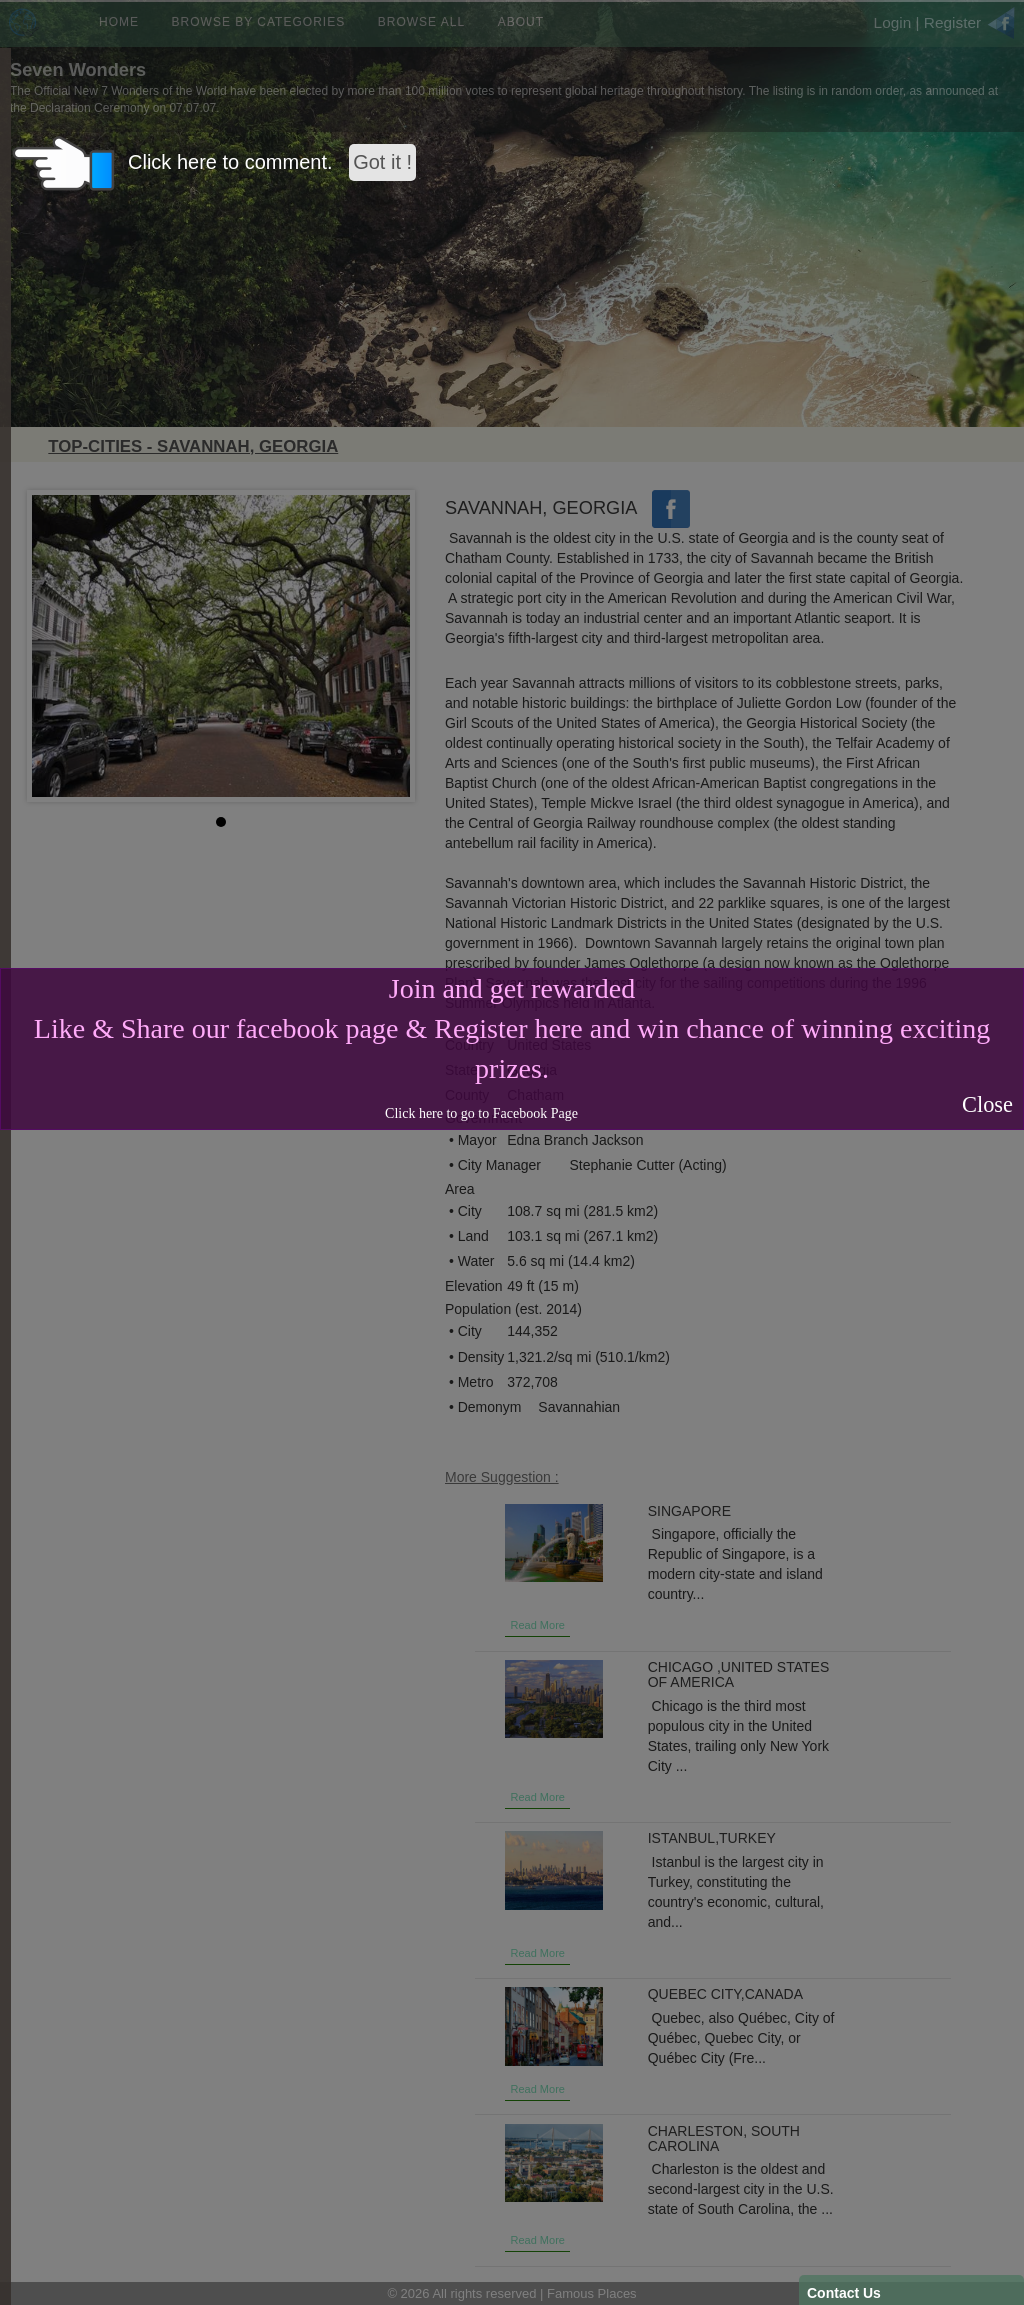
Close (987, 1104)
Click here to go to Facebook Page (481, 1113)
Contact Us (844, 2293)
